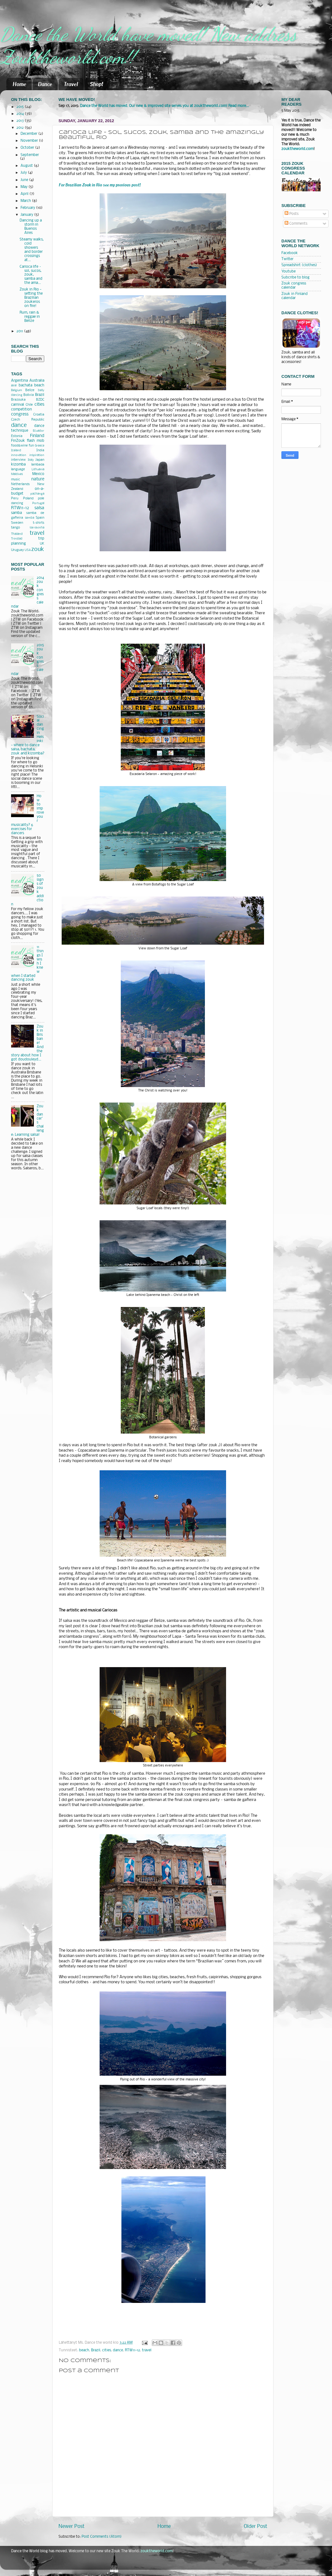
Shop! (96, 83)
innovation (18, 455)
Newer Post (71, 2526)
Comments (296, 224)
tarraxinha (37, 527)
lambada (37, 464)
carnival (17, 405)
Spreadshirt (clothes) (299, 265)
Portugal (38, 503)
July (24, 173)
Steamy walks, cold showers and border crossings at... (32, 250)
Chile (29, 405)
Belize (29, 390)
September (30, 155)
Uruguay (17, 550)
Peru (14, 498)
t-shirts (38, 523)
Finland (37, 436)
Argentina (19, 381)
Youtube (288, 271)
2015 (20, 107)
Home (19, 83)
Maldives (17, 474)
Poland (28, 498)
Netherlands (20, 484)
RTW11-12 (132, 2350)
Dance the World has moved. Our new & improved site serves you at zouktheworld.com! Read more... (164, 106)
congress (19, 414)
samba (16, 513)
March (26, 201)
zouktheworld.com (297, 149)
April (25, 194)
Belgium (16, 390)
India (40, 450)
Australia (36, 381)
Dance (45, 83)
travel (146, 2350)
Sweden (17, 523)
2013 (20, 121)
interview (18, 460)
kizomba (18, 464)
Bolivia (28, 395)
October (28, 148)
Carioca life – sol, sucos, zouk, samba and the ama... (31, 275)
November (30, 141)
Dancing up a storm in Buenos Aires (31, 227)
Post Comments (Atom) (102, 2537)
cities (106, 2350)
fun (31, 445)
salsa (39, 508)
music (15, 479)
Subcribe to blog (295, 277)
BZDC (40, 400)
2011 (20, 331)
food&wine (19, 445)
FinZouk (18, 441)
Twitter (287, 259)
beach (84, 2350)
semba (29, 517)
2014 (20, 114)
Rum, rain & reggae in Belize (30, 317)
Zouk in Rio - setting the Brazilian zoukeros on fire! (31, 298)
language (18, 469)
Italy (31, 460)
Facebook (289, 253)
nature (37, 479)
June (25, 180)
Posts (291, 214)
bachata (25, 385)
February (28, 208)
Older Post (255, 2526)
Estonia (16, 436)
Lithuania (38, 469)
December (29, 134)
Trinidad (16, 538)
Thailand (17, 534)
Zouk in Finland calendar (294, 296)
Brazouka (18, 400)
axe (14, 385)
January (27, 215)
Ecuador (38, 430)
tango (15, 527)
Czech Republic (27, 420)
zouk (37, 549)
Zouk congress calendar (293, 286)
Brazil (95, 2350)
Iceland (16, 450)
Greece (39, 445)
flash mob (35, 441)
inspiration (36, 455)
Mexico (38, 474)
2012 (20, 128)
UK (42, 544)
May (24, 187)
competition (21, 409)
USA (28, 550)
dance (118, 2350)
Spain (40, 518)
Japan (39, 460)
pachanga (37, 493)
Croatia (38, 414)
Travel (71, 83)
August (27, 166)
